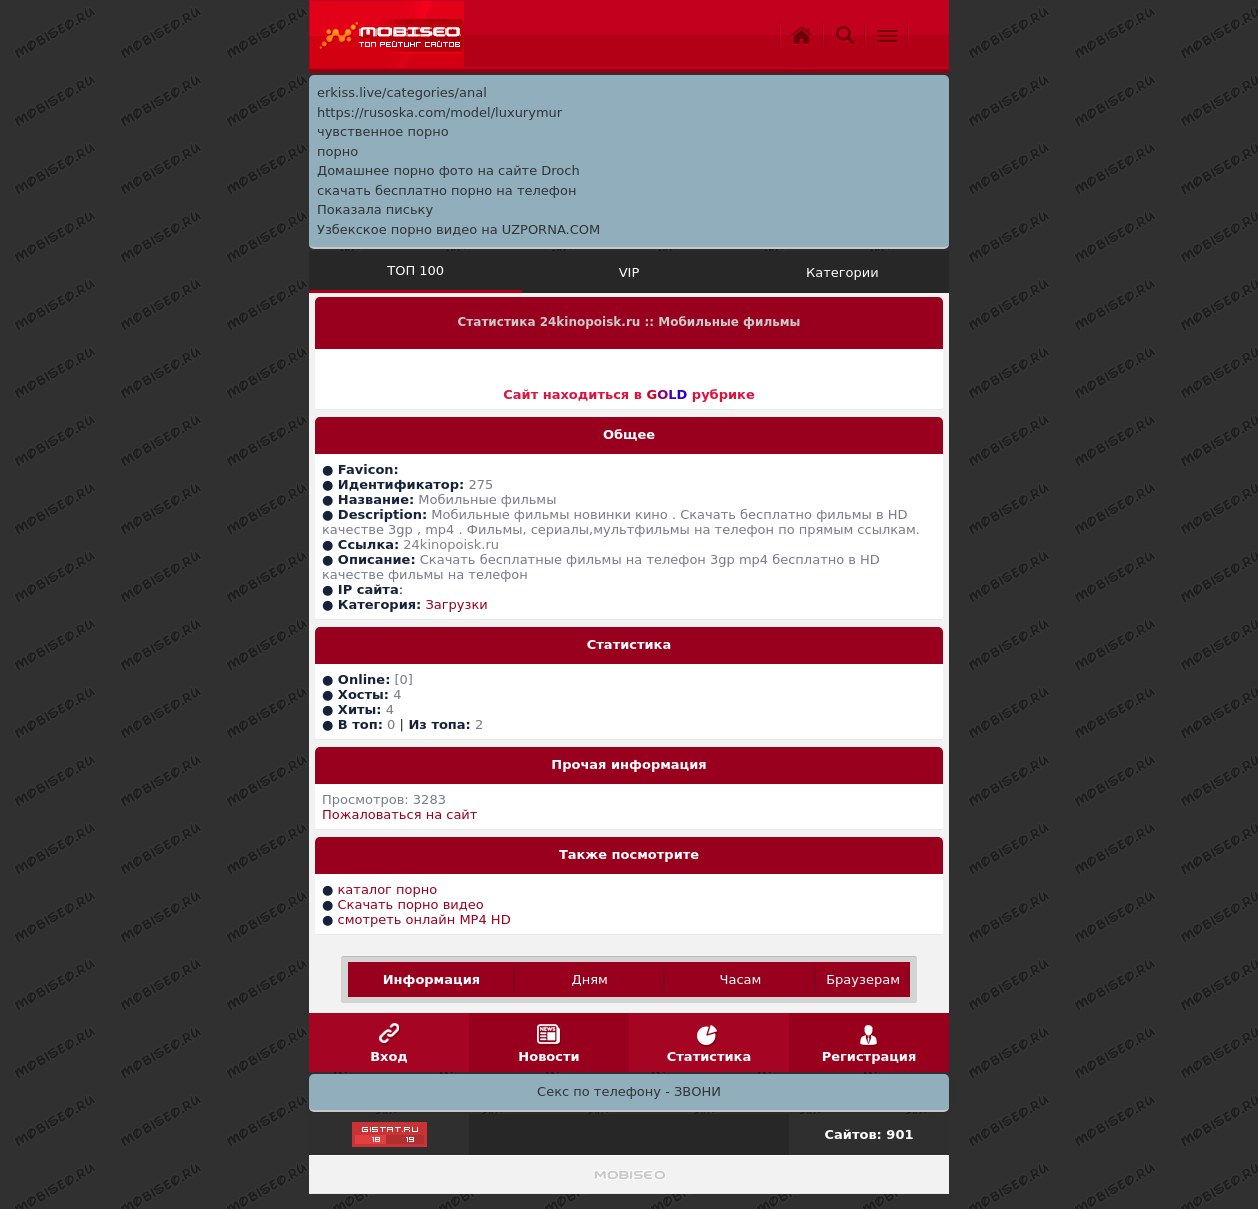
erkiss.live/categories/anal (402, 92)
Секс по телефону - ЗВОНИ (629, 1091)
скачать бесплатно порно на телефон (446, 190)
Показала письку (375, 209)
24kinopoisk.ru (451, 544)
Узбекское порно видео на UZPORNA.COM (458, 229)
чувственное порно (383, 131)
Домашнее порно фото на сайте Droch (448, 170)
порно (337, 151)
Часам (741, 979)
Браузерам (863, 979)
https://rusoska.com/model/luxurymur (439, 112)
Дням (590, 979)
